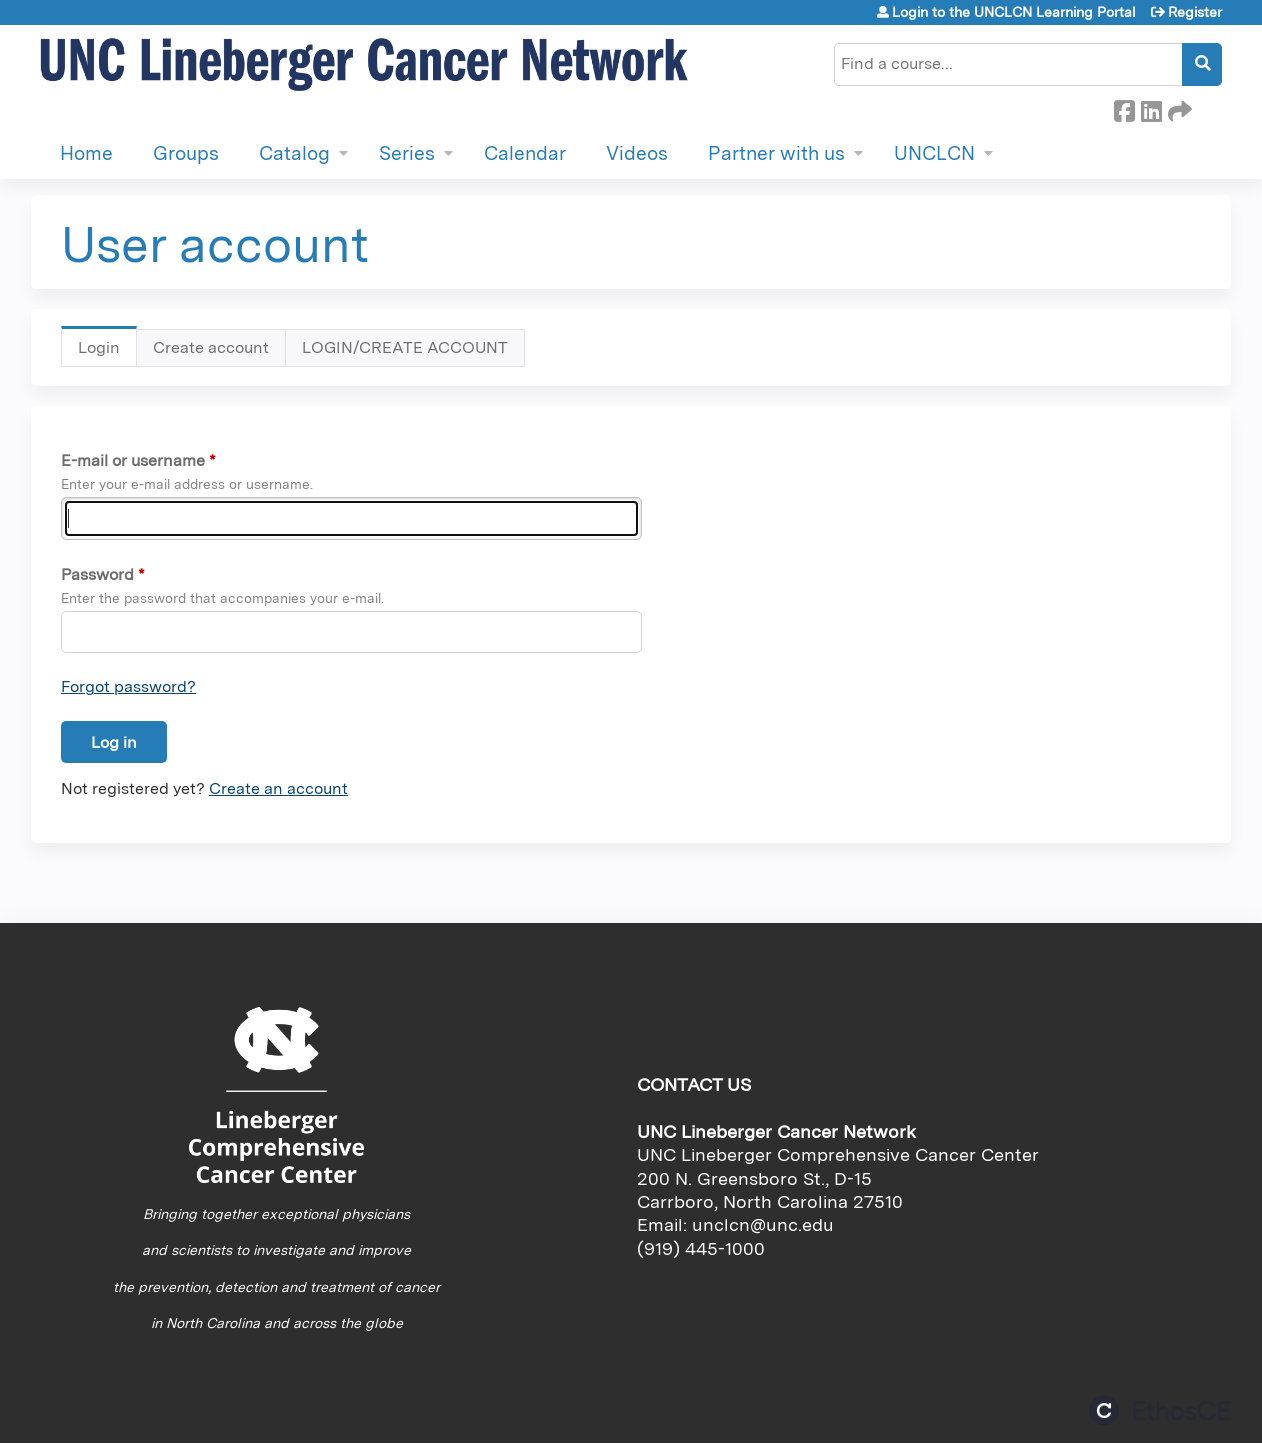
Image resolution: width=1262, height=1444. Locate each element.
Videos (637, 153)
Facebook (1124, 108)
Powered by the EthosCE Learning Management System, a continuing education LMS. (1160, 1410)
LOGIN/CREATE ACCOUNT (405, 347)
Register (1195, 12)
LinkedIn (1151, 108)
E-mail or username (133, 460)
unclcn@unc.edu (763, 1224)
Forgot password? (128, 686)
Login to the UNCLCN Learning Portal (1014, 12)
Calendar (525, 153)
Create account (211, 347)
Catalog (294, 153)
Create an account (278, 788)
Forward (1178, 108)
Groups (186, 153)
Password (97, 574)
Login (107, 352)
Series (407, 153)
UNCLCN (934, 153)
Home (86, 153)
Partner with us (776, 153)
